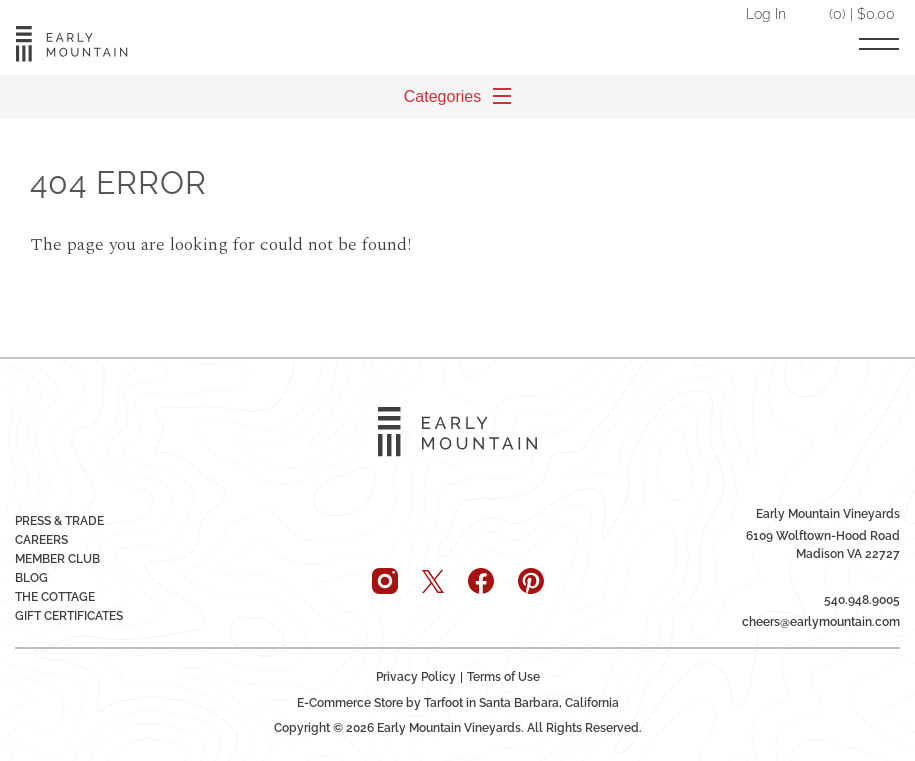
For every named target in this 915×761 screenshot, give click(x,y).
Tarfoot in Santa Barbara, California (521, 703)
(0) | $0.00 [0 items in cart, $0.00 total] (862, 13)
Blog (31, 578)
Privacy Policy (416, 677)
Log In (766, 13)
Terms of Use (503, 677)
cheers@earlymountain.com (821, 622)
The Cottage (55, 597)
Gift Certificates (69, 616)
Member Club (57, 559)
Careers (41, 540)
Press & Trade (59, 521)
